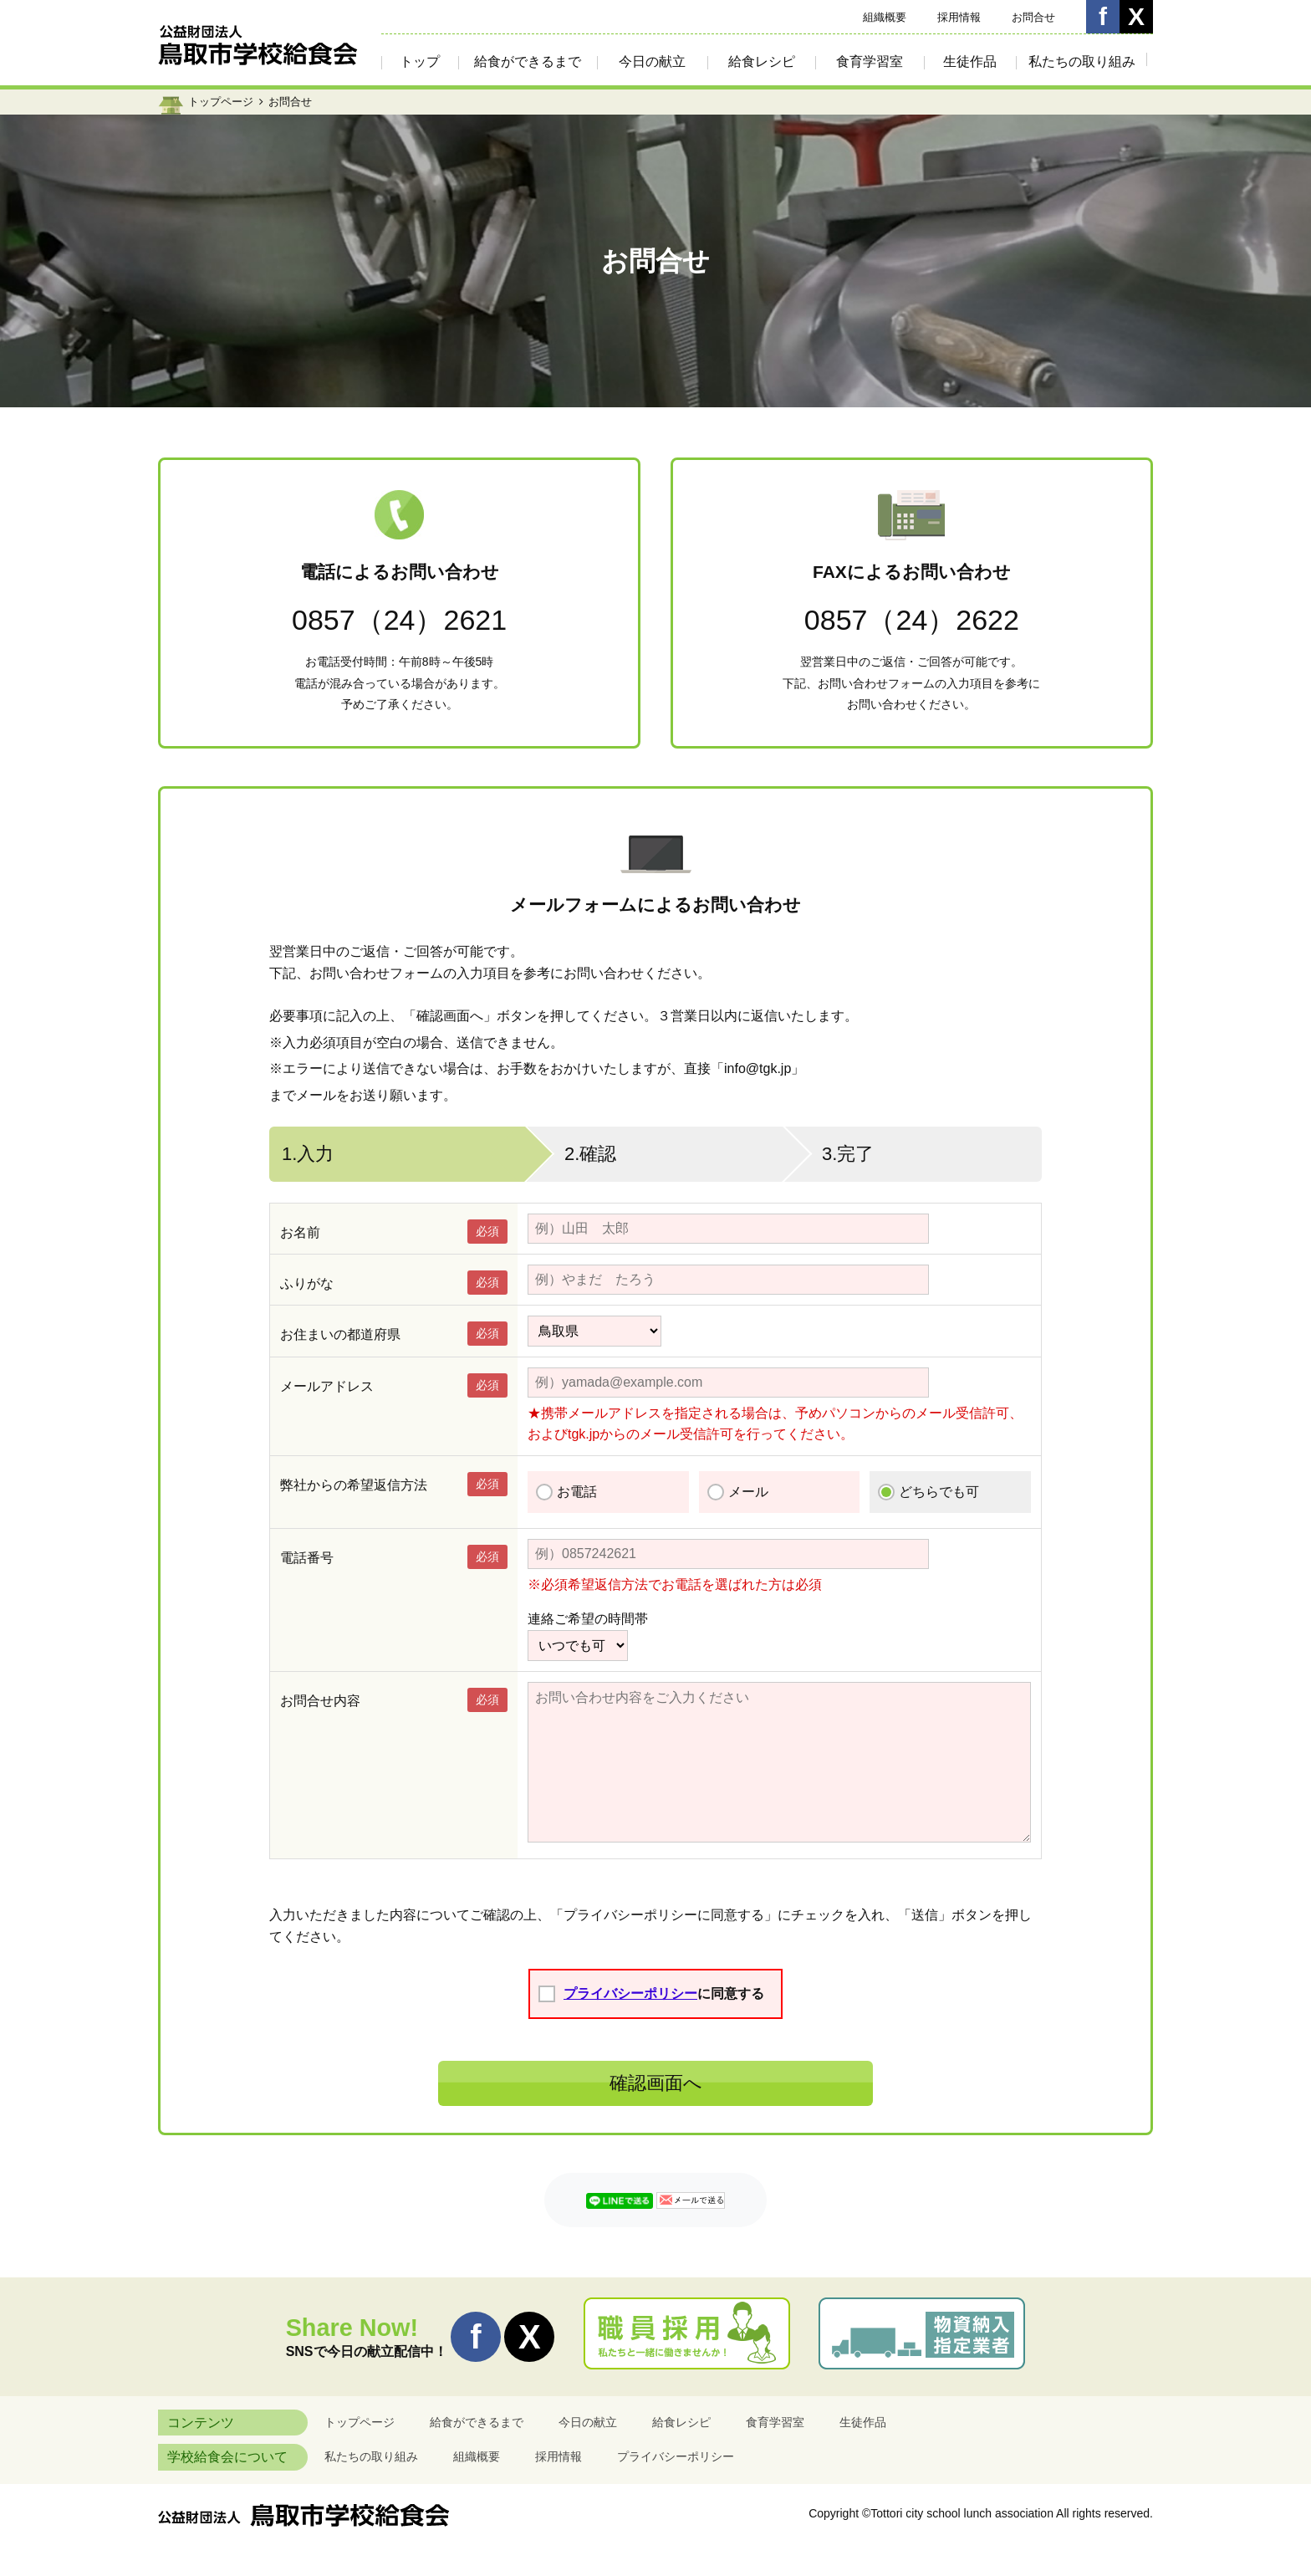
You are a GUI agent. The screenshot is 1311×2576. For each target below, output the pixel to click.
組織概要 (884, 17)
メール (748, 1492)
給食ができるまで (527, 61)
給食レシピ (761, 61)
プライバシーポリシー (630, 1993)
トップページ (220, 101)
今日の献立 (652, 61)
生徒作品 (970, 61)
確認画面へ (656, 2083)
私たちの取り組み (1081, 61)
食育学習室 (869, 61)
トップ (420, 61)
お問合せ (1033, 17)
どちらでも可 (939, 1492)
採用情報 (959, 17)
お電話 (577, 1492)
